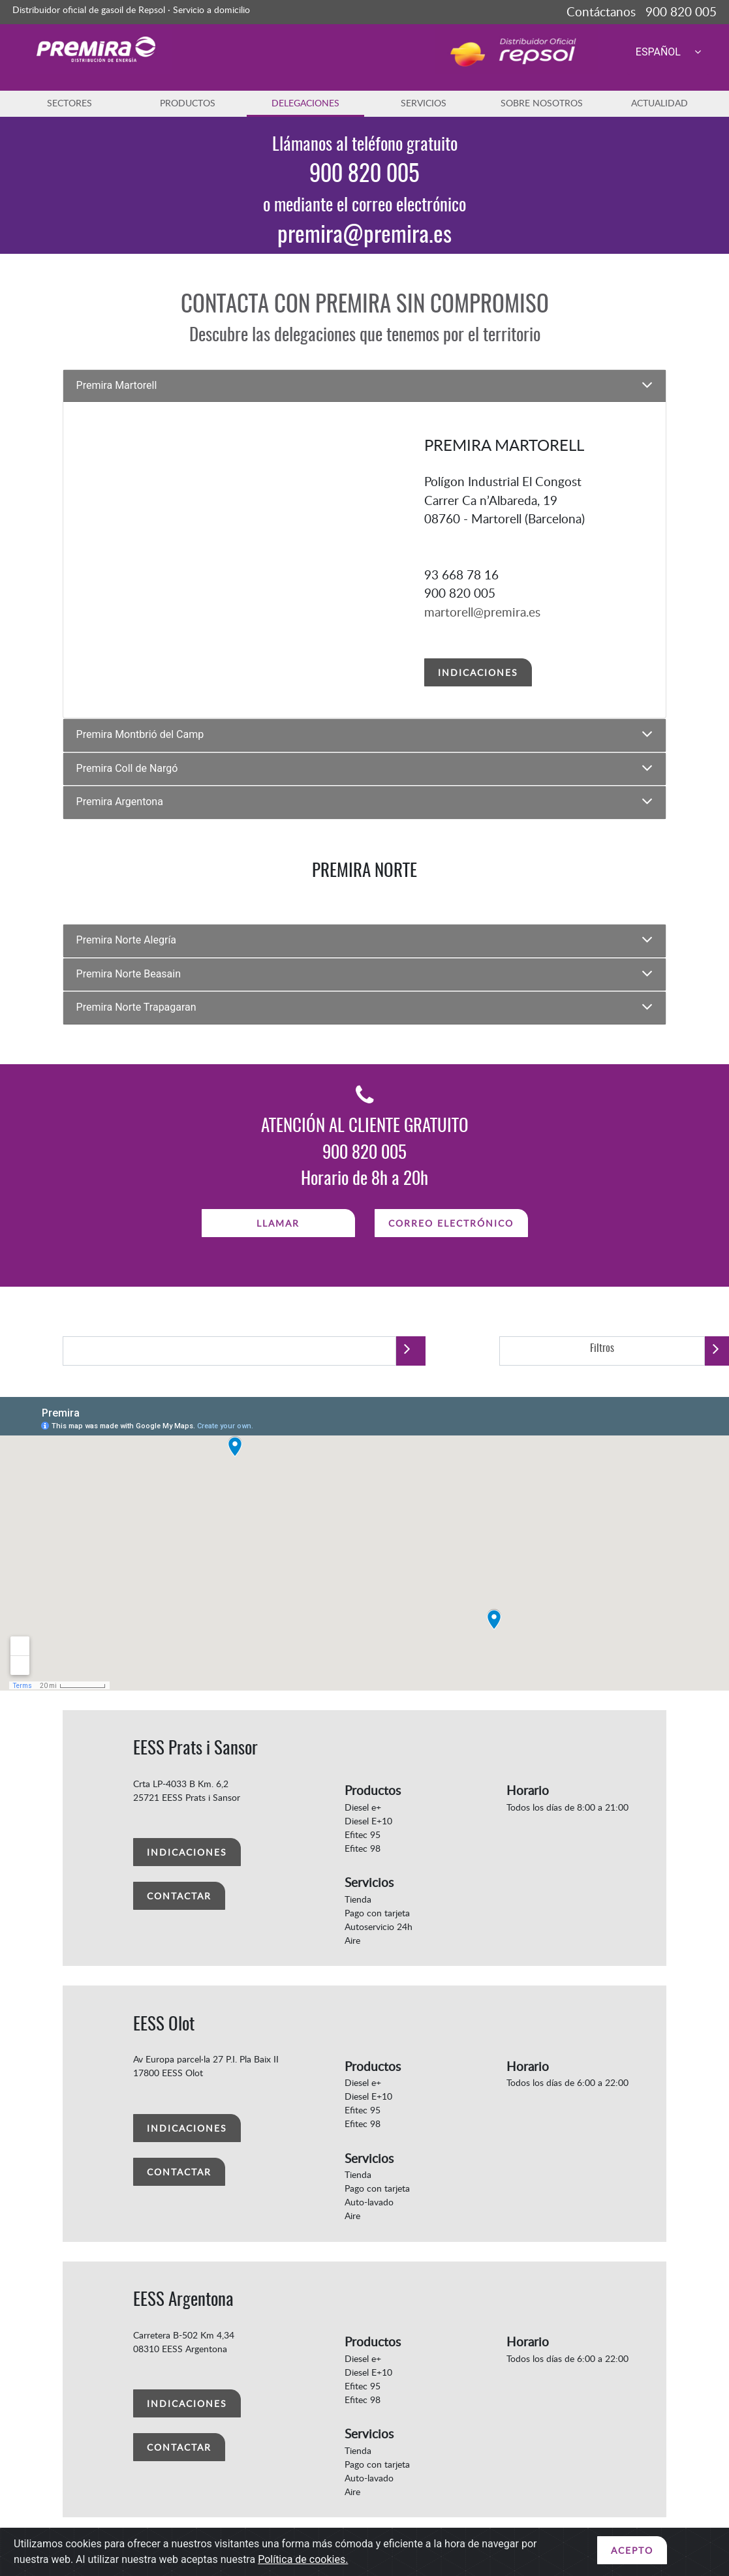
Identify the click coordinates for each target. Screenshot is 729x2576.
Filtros (602, 1348)
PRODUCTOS (187, 103)
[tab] (364, 386)
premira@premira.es (364, 235)
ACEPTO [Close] (632, 2550)
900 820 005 (364, 175)
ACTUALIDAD (659, 103)
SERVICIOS (423, 103)
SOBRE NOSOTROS (542, 103)
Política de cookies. (303, 2559)
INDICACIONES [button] (478, 672)
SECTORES (69, 103)
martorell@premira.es (482, 612)
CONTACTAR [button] (179, 1896)
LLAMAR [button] (278, 1223)
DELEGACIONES (305, 103)
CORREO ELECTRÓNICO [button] (451, 1223)
